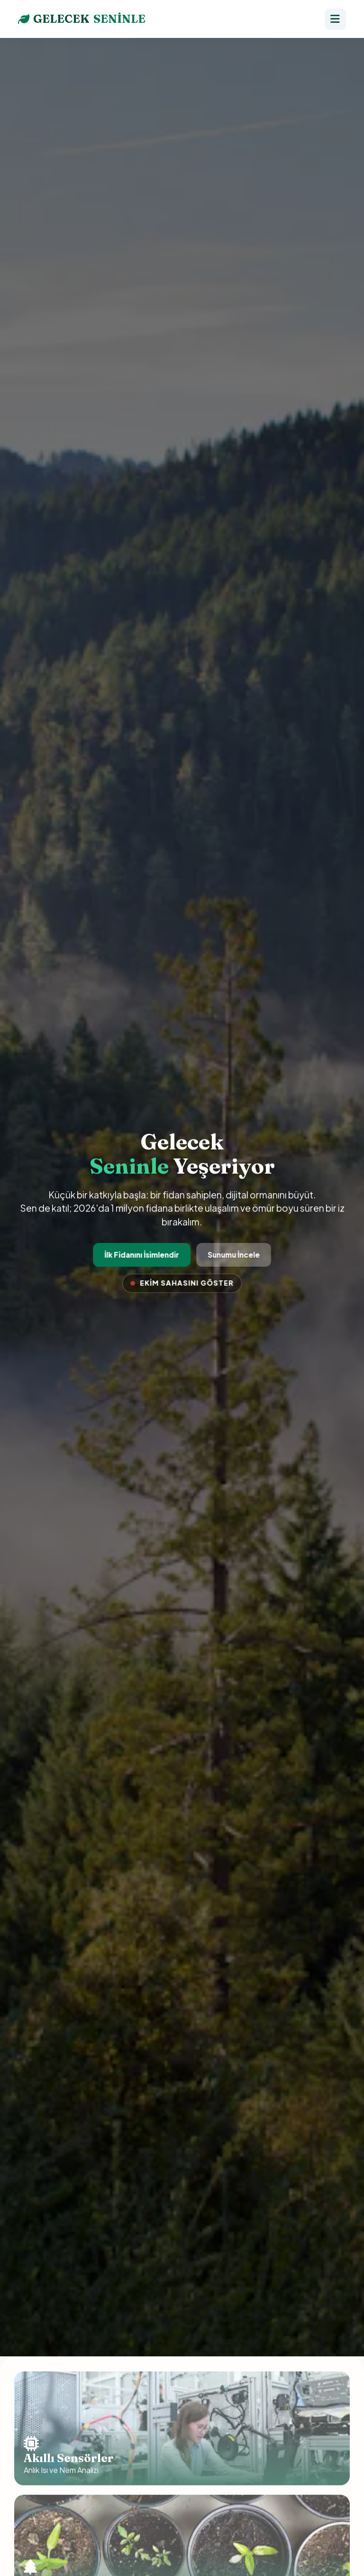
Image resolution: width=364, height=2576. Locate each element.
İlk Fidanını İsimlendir (142, 1254)
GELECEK (82, 19)
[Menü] (335, 19)
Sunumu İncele (233, 1254)
